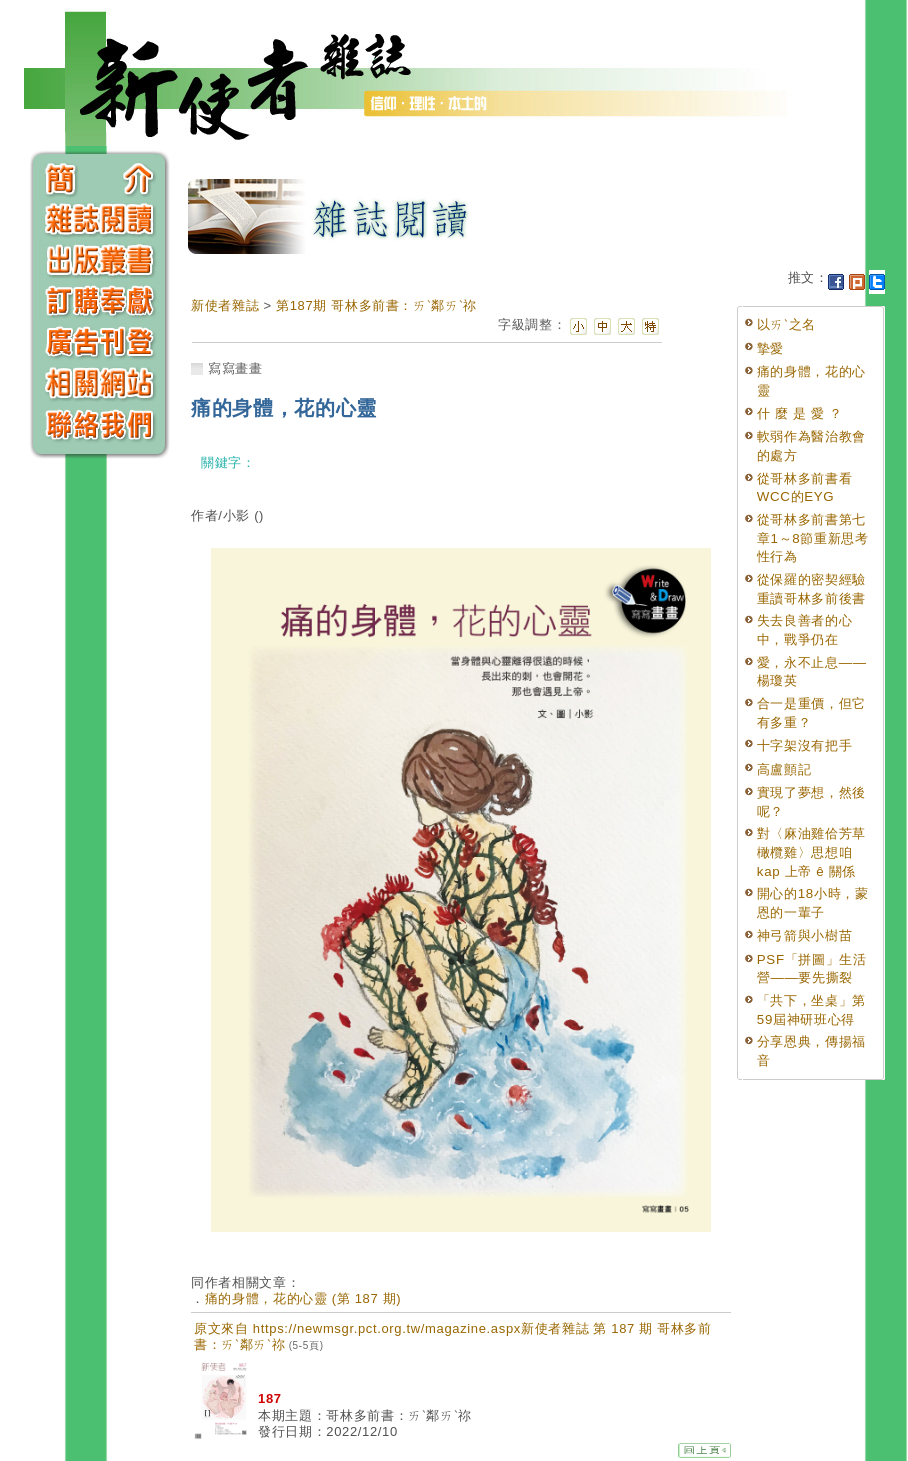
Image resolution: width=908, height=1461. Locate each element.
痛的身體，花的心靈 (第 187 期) (303, 1298)
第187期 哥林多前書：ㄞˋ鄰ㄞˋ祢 (376, 305)
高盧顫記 (784, 769)
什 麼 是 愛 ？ (800, 413)
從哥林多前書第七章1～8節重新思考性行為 (813, 538)
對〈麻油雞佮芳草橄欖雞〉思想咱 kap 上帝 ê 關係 (811, 852)
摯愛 (770, 348)
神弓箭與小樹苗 (805, 935)
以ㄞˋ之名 (786, 324)
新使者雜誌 (225, 305)
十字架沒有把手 (805, 745)
